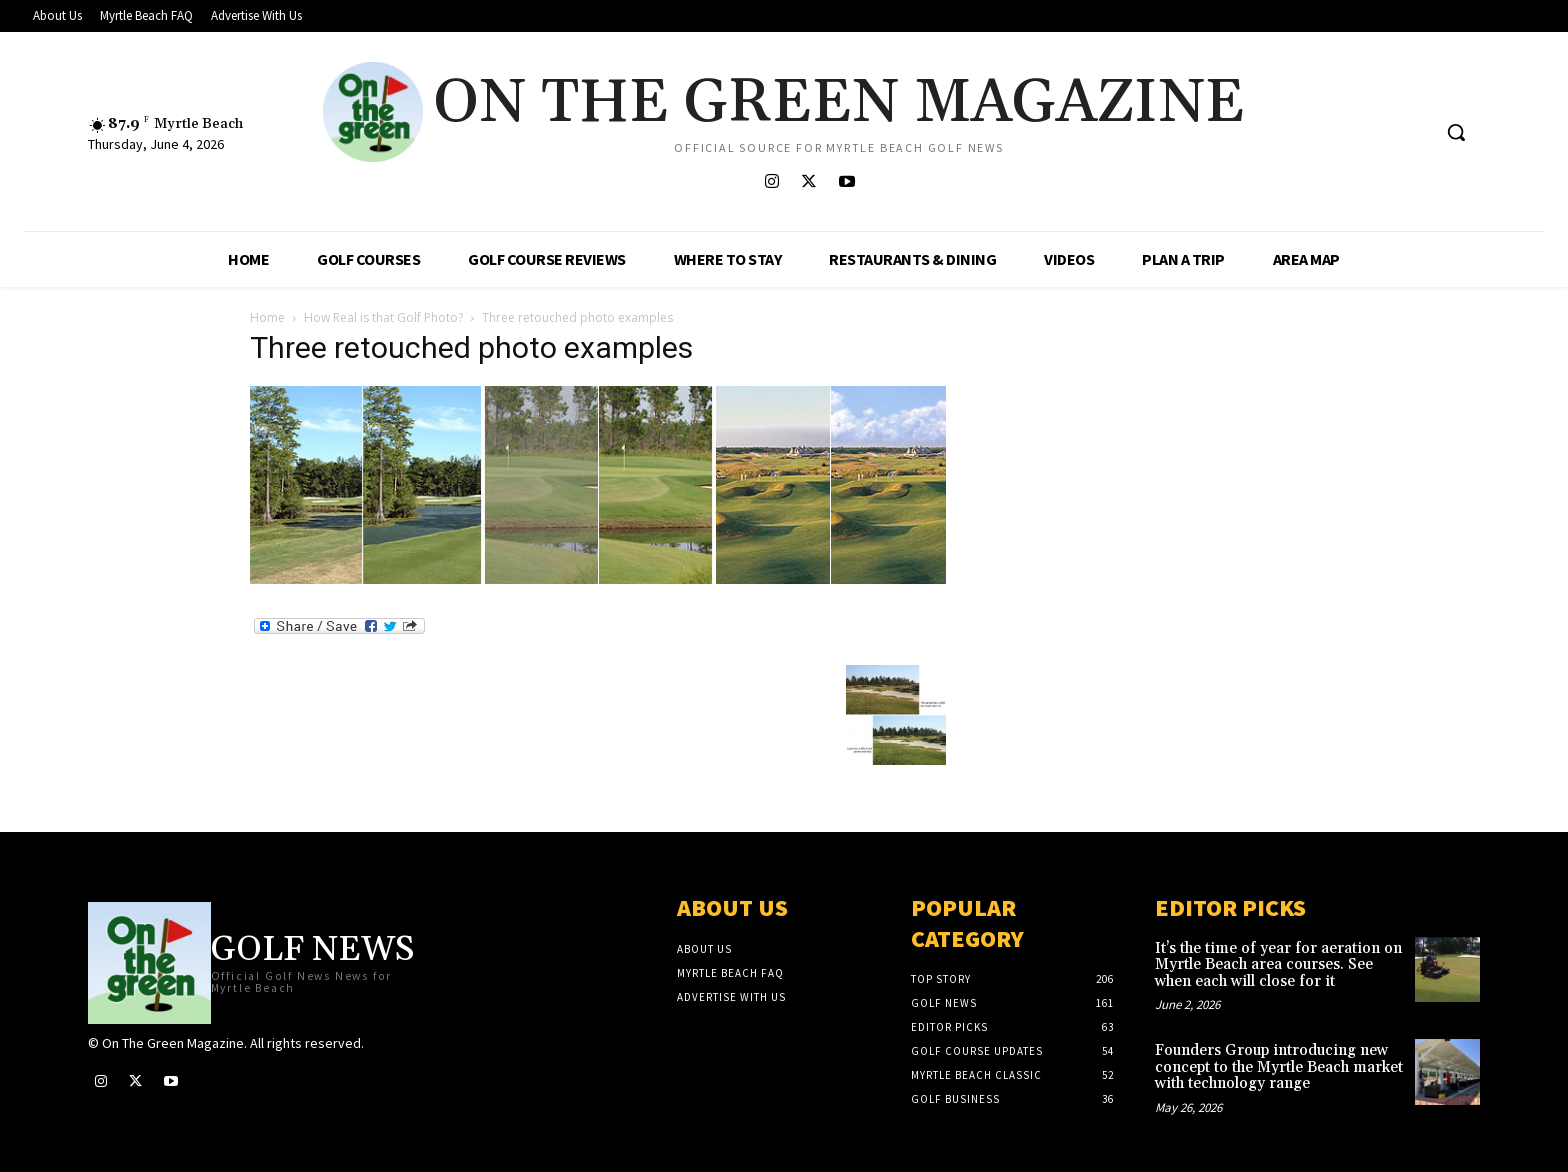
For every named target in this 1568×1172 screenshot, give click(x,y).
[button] (1456, 132)
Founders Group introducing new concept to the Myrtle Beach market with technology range (1279, 1067)
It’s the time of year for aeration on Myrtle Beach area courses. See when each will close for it (1278, 965)
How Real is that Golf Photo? (383, 317)
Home (267, 317)
